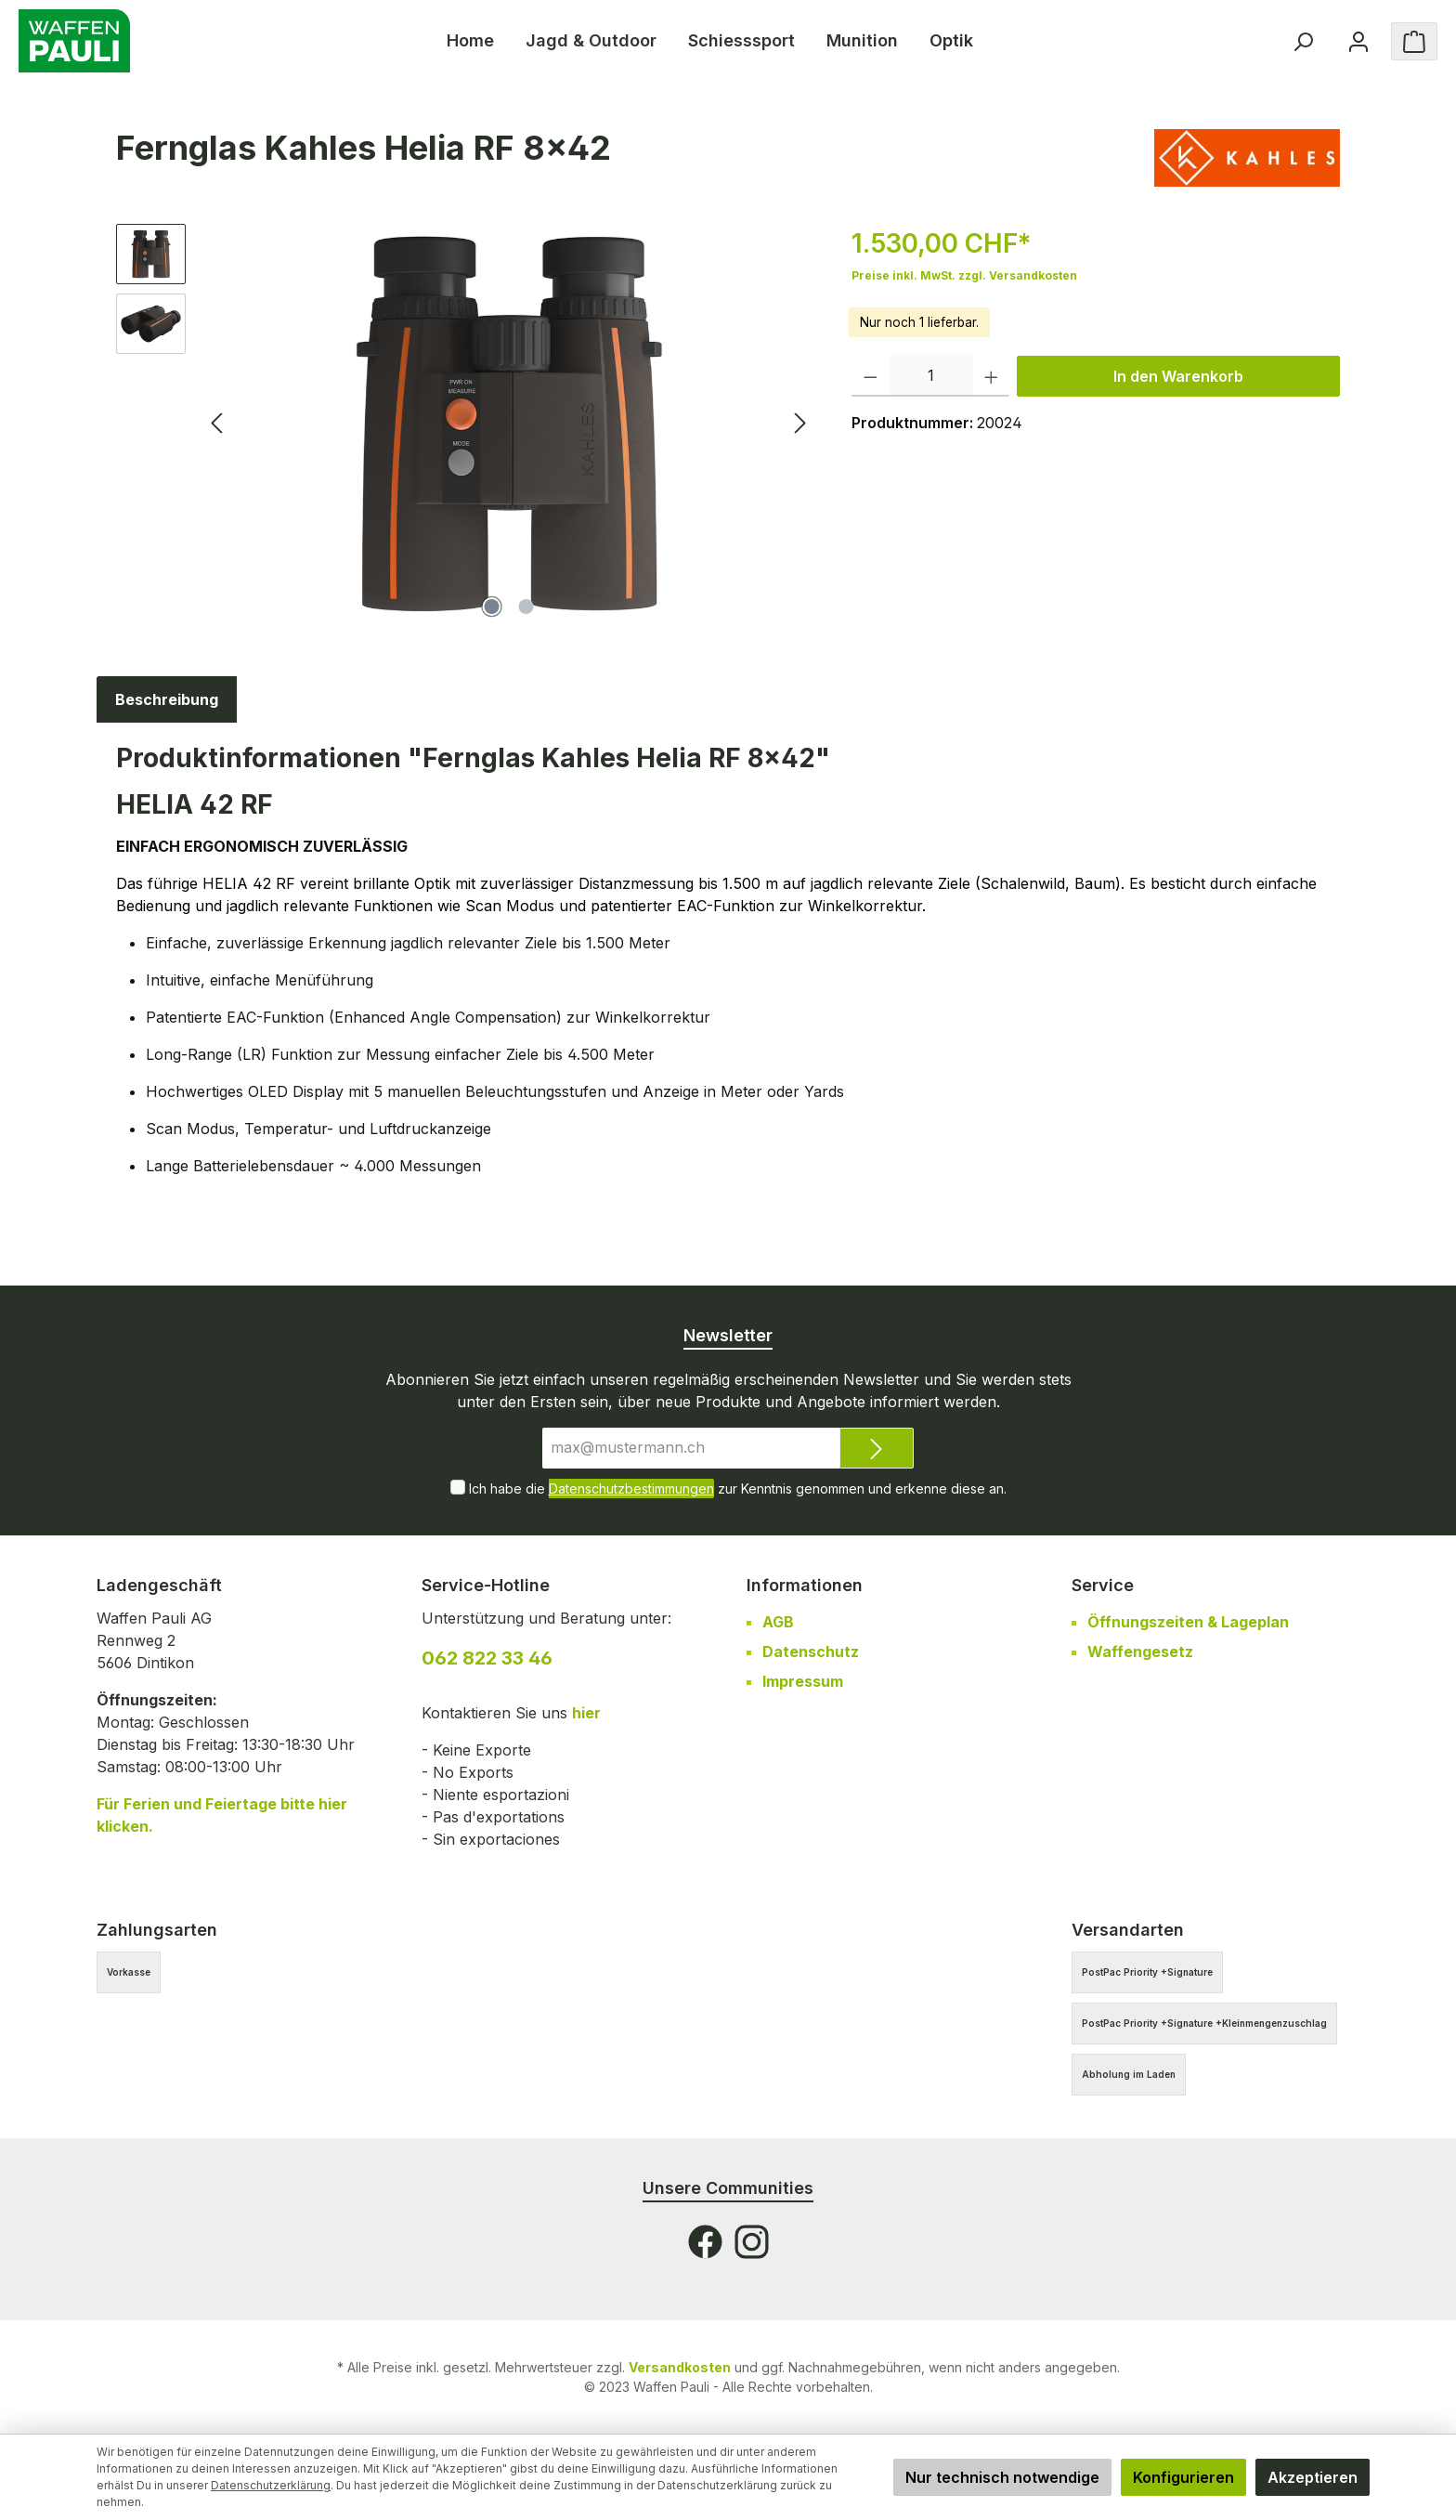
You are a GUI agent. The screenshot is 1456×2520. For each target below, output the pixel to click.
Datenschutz (810, 1651)
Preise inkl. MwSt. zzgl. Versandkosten (964, 275)
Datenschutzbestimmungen (631, 1488)
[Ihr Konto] (1358, 41)
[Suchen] (1303, 41)
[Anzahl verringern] (871, 376)
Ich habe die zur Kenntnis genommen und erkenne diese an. (738, 1488)
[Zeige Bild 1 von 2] (492, 606)
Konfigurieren (1183, 2477)
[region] (465, 423)
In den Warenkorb (1178, 376)
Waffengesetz (1140, 1651)
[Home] (470, 41)
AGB (778, 1622)
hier (586, 1713)
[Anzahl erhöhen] (991, 376)
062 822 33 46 (487, 1658)
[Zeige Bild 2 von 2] (526, 606)
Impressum (802, 1681)
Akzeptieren (1313, 2477)
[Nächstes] (799, 423)
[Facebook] (705, 2242)
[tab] (167, 699)
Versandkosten (680, 2367)
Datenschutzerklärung (271, 2485)
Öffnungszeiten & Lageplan (1188, 1622)
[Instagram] (752, 2242)
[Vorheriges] (218, 423)
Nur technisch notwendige (1002, 2477)
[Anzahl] (931, 376)
